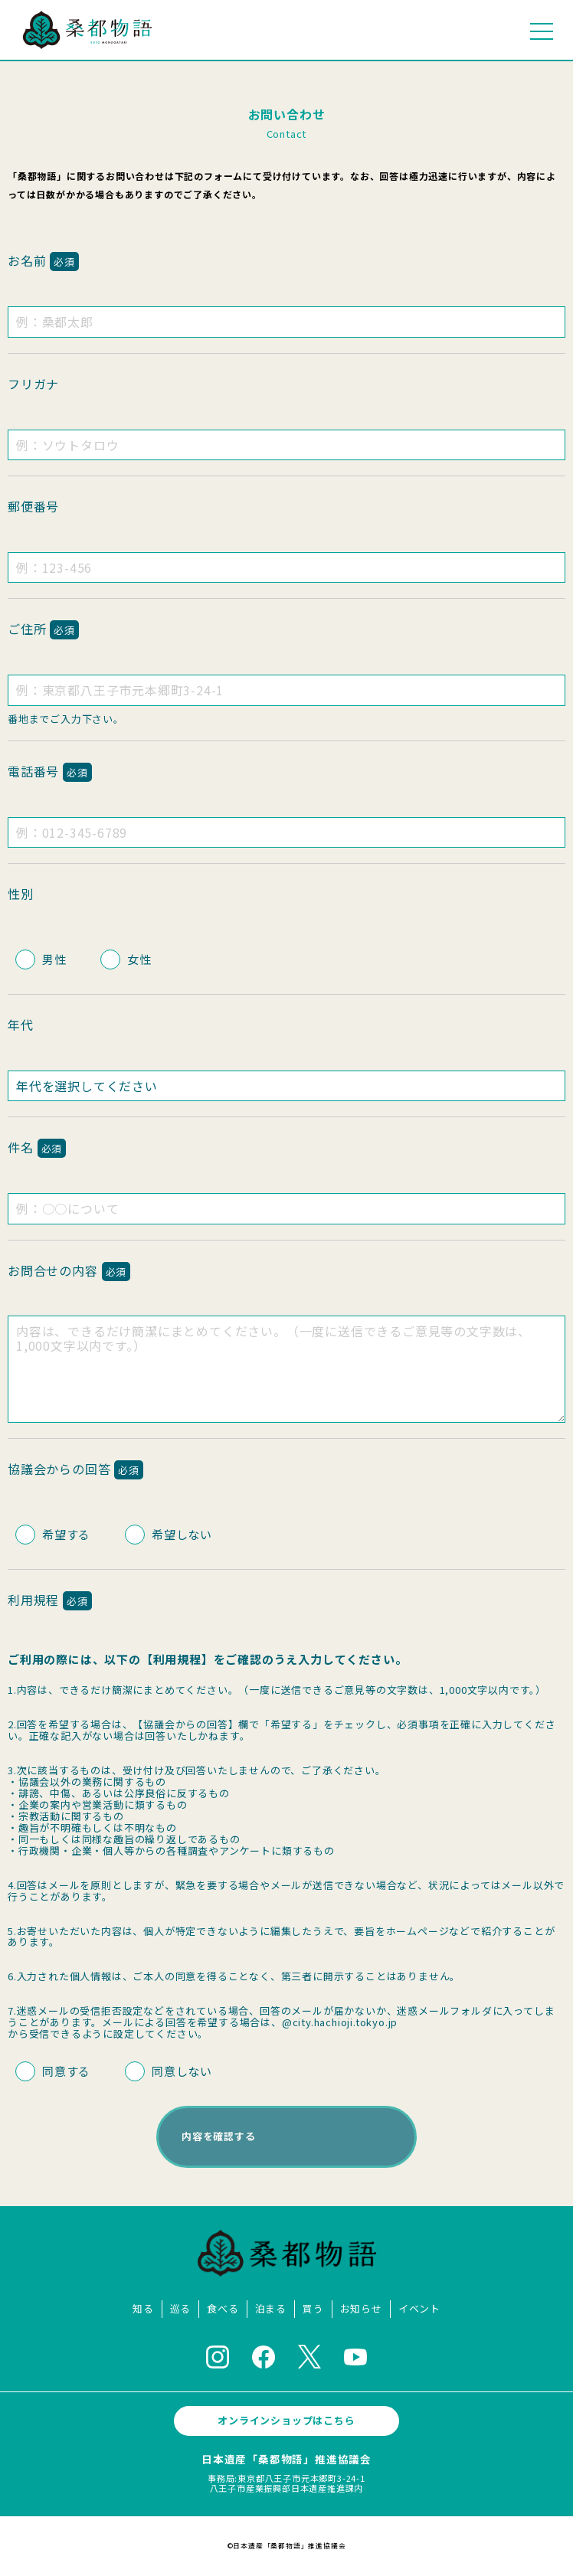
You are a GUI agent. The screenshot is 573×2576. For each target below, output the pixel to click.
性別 (21, 893)
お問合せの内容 (69, 1270)
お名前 (43, 260)
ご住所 (43, 628)
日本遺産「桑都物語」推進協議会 (286, 2458)
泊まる (270, 2309)
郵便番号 (33, 506)
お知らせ (361, 2309)
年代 (21, 1024)
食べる (222, 2309)
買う (313, 2309)
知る (143, 2309)
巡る (181, 2309)
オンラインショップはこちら (286, 2420)
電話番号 (50, 771)
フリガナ (33, 383)
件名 (37, 1147)
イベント (419, 2309)
